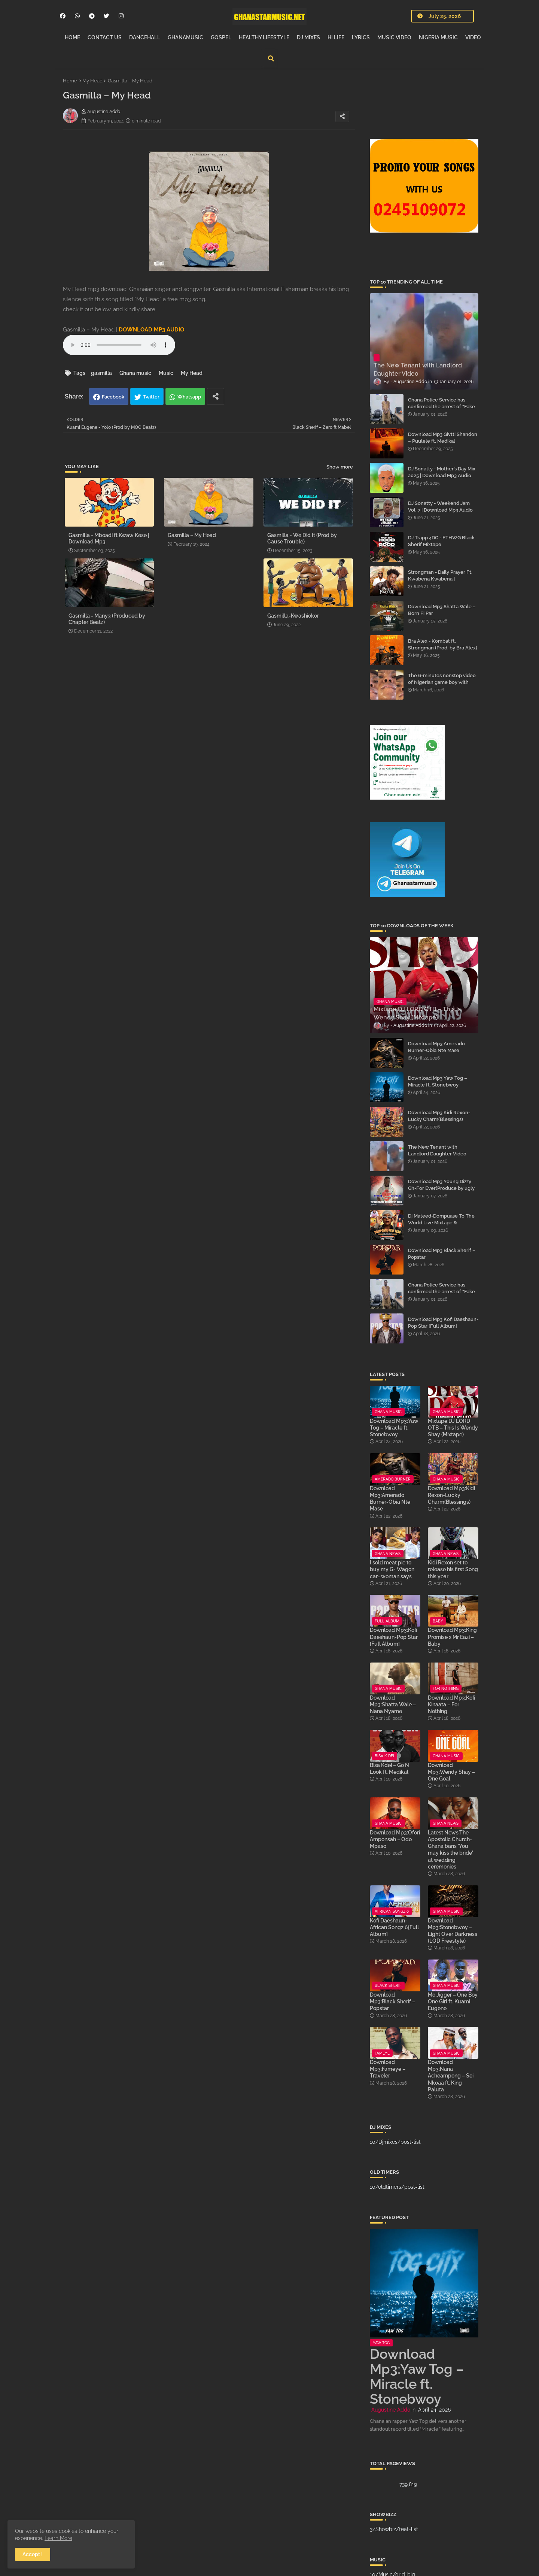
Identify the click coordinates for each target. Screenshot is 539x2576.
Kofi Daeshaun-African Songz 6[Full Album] (394, 1927)
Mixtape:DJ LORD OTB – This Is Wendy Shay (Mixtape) (453, 1427)
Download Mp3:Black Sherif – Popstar (441, 1254)
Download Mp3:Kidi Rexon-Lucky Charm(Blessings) (439, 1116)
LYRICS (361, 37)
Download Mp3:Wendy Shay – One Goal (451, 1772)
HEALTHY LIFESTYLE (264, 37)
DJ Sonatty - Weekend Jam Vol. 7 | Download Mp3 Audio (440, 506)
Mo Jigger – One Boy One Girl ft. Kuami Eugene (453, 2001)
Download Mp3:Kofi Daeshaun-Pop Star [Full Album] (443, 1322)
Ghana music (135, 373)
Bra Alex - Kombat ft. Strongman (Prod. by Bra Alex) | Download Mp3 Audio (442, 647)
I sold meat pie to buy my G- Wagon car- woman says (392, 1569)
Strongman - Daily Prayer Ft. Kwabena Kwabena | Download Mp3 (440, 578)
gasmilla (101, 373)
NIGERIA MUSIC (438, 37)
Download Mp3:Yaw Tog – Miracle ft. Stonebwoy (437, 1081)
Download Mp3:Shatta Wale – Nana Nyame (393, 1704)
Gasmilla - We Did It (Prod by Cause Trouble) (302, 538)
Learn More (58, 2538)
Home (70, 81)
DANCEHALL (144, 37)
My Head (92, 81)
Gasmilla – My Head (192, 535)
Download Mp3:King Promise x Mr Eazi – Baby (452, 1636)
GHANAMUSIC (185, 37)
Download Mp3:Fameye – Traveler (387, 2069)
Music (166, 373)
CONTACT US (105, 37)
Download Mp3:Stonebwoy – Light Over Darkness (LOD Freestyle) (452, 1931)
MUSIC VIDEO (394, 37)
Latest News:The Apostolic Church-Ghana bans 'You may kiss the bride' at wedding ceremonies (450, 1850)
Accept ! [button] (32, 2554)
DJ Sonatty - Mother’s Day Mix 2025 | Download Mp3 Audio (441, 472)
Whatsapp (189, 397)
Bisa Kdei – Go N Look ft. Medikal (389, 1768)
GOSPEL (221, 37)
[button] (271, 58)
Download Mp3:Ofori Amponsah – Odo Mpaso (395, 1839)
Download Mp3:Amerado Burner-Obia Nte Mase (436, 1047)
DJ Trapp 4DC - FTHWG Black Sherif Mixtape (441, 541)
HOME (72, 37)
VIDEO (473, 37)
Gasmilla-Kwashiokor (293, 616)
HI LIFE (336, 37)
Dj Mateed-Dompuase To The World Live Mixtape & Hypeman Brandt (441, 1222)
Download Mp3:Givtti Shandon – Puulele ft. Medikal (442, 437)
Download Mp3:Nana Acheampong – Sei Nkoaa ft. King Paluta (450, 2075)
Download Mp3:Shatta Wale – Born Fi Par (442, 610)
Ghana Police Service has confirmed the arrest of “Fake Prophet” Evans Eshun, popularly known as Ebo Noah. (443, 410)
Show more (339, 467)
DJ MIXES (308, 37)
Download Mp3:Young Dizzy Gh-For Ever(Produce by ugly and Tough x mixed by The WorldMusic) (441, 1192)
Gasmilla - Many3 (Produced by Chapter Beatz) (106, 619)
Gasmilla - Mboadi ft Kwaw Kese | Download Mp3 (108, 538)
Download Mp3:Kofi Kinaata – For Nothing (451, 1704)
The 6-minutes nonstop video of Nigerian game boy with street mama (442, 682)
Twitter (151, 397)
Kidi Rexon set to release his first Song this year (453, 1569)
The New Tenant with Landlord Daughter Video (437, 1150)
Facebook (113, 397)
